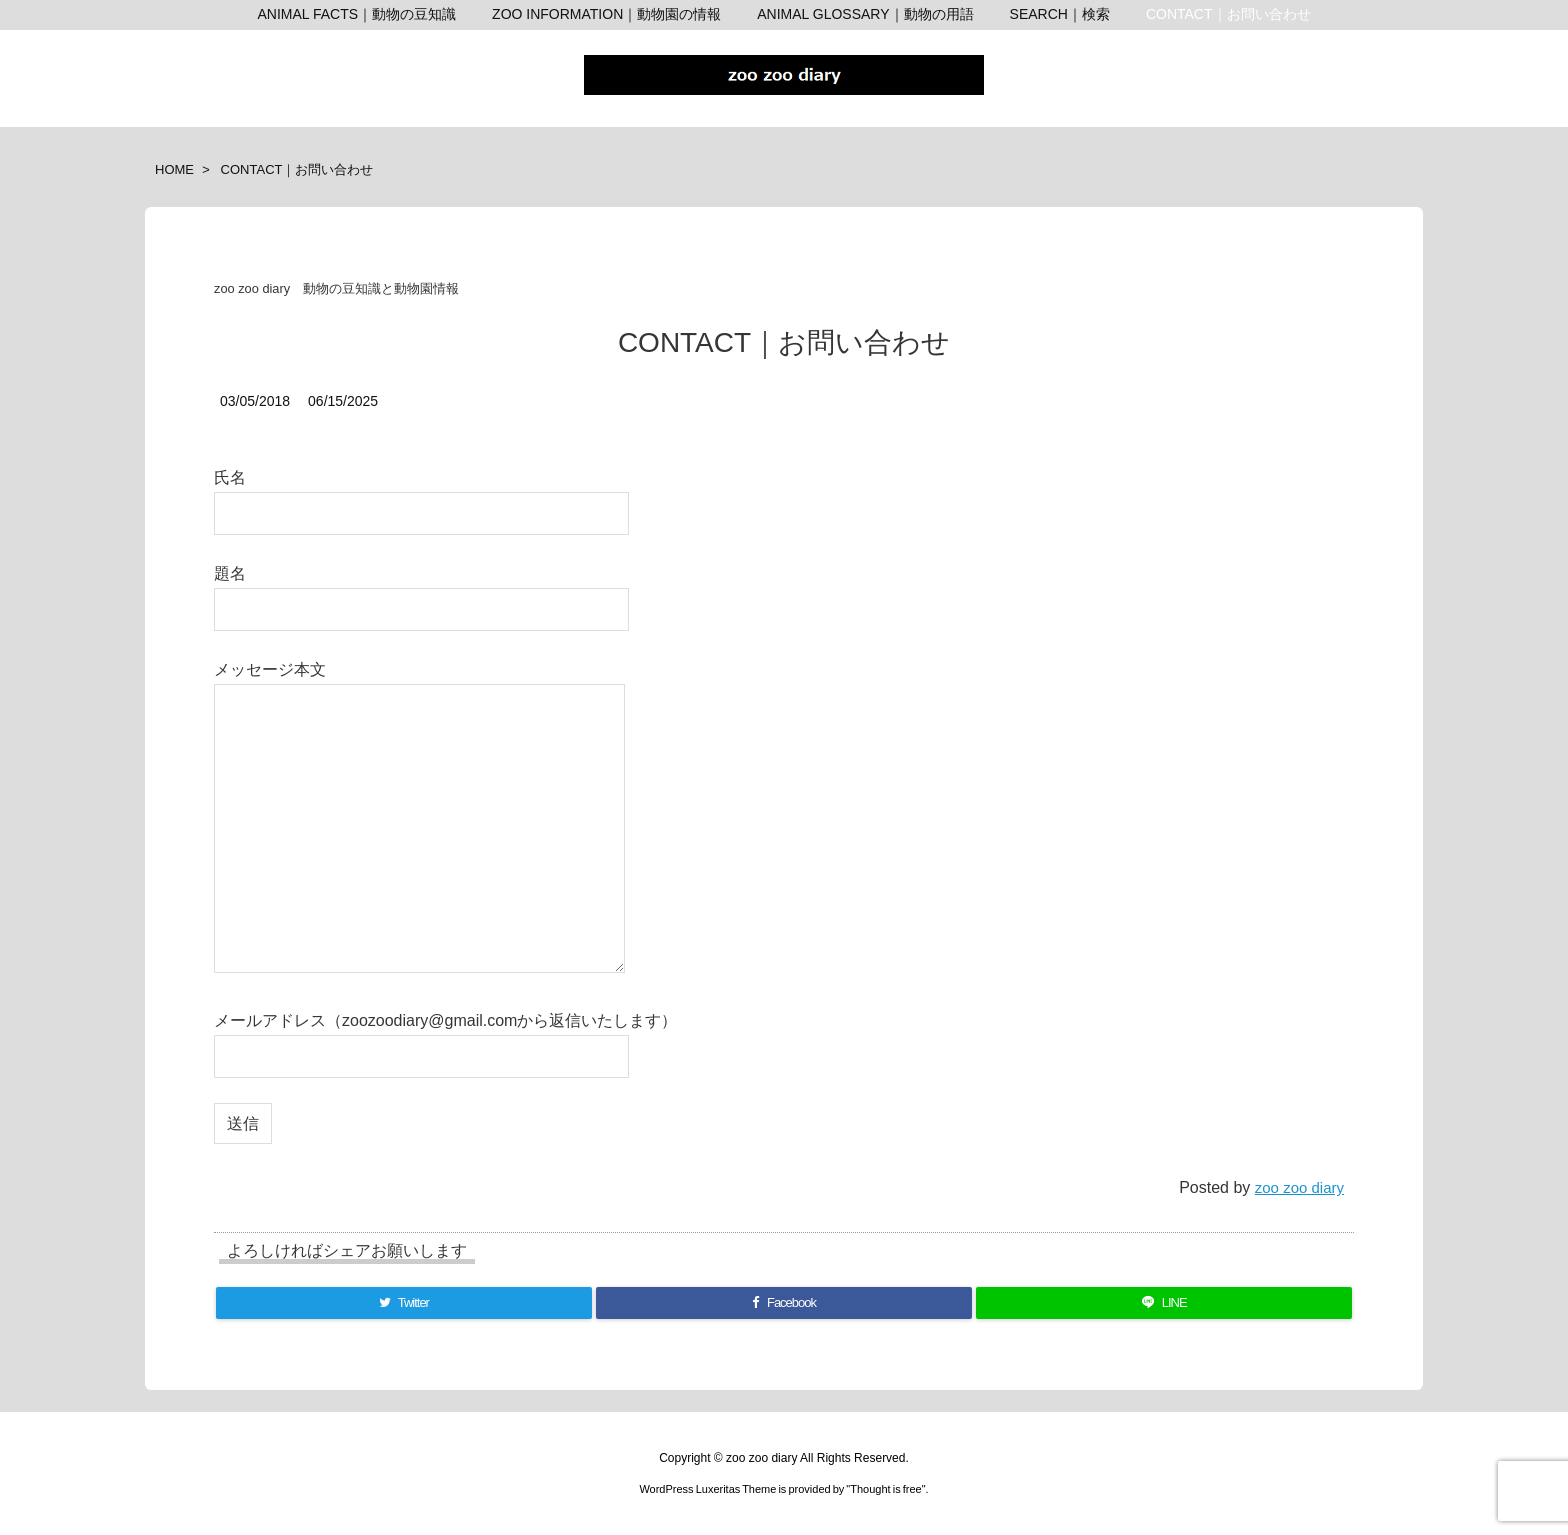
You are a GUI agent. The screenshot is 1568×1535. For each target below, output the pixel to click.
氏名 (421, 494)
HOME (174, 169)
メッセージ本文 (419, 818)
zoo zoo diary (1299, 1187)
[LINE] (1164, 1303)
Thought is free (885, 1489)
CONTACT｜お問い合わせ (297, 169)
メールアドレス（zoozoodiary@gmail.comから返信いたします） (445, 1037)
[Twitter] (404, 1303)
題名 (421, 590)
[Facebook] (784, 1303)
